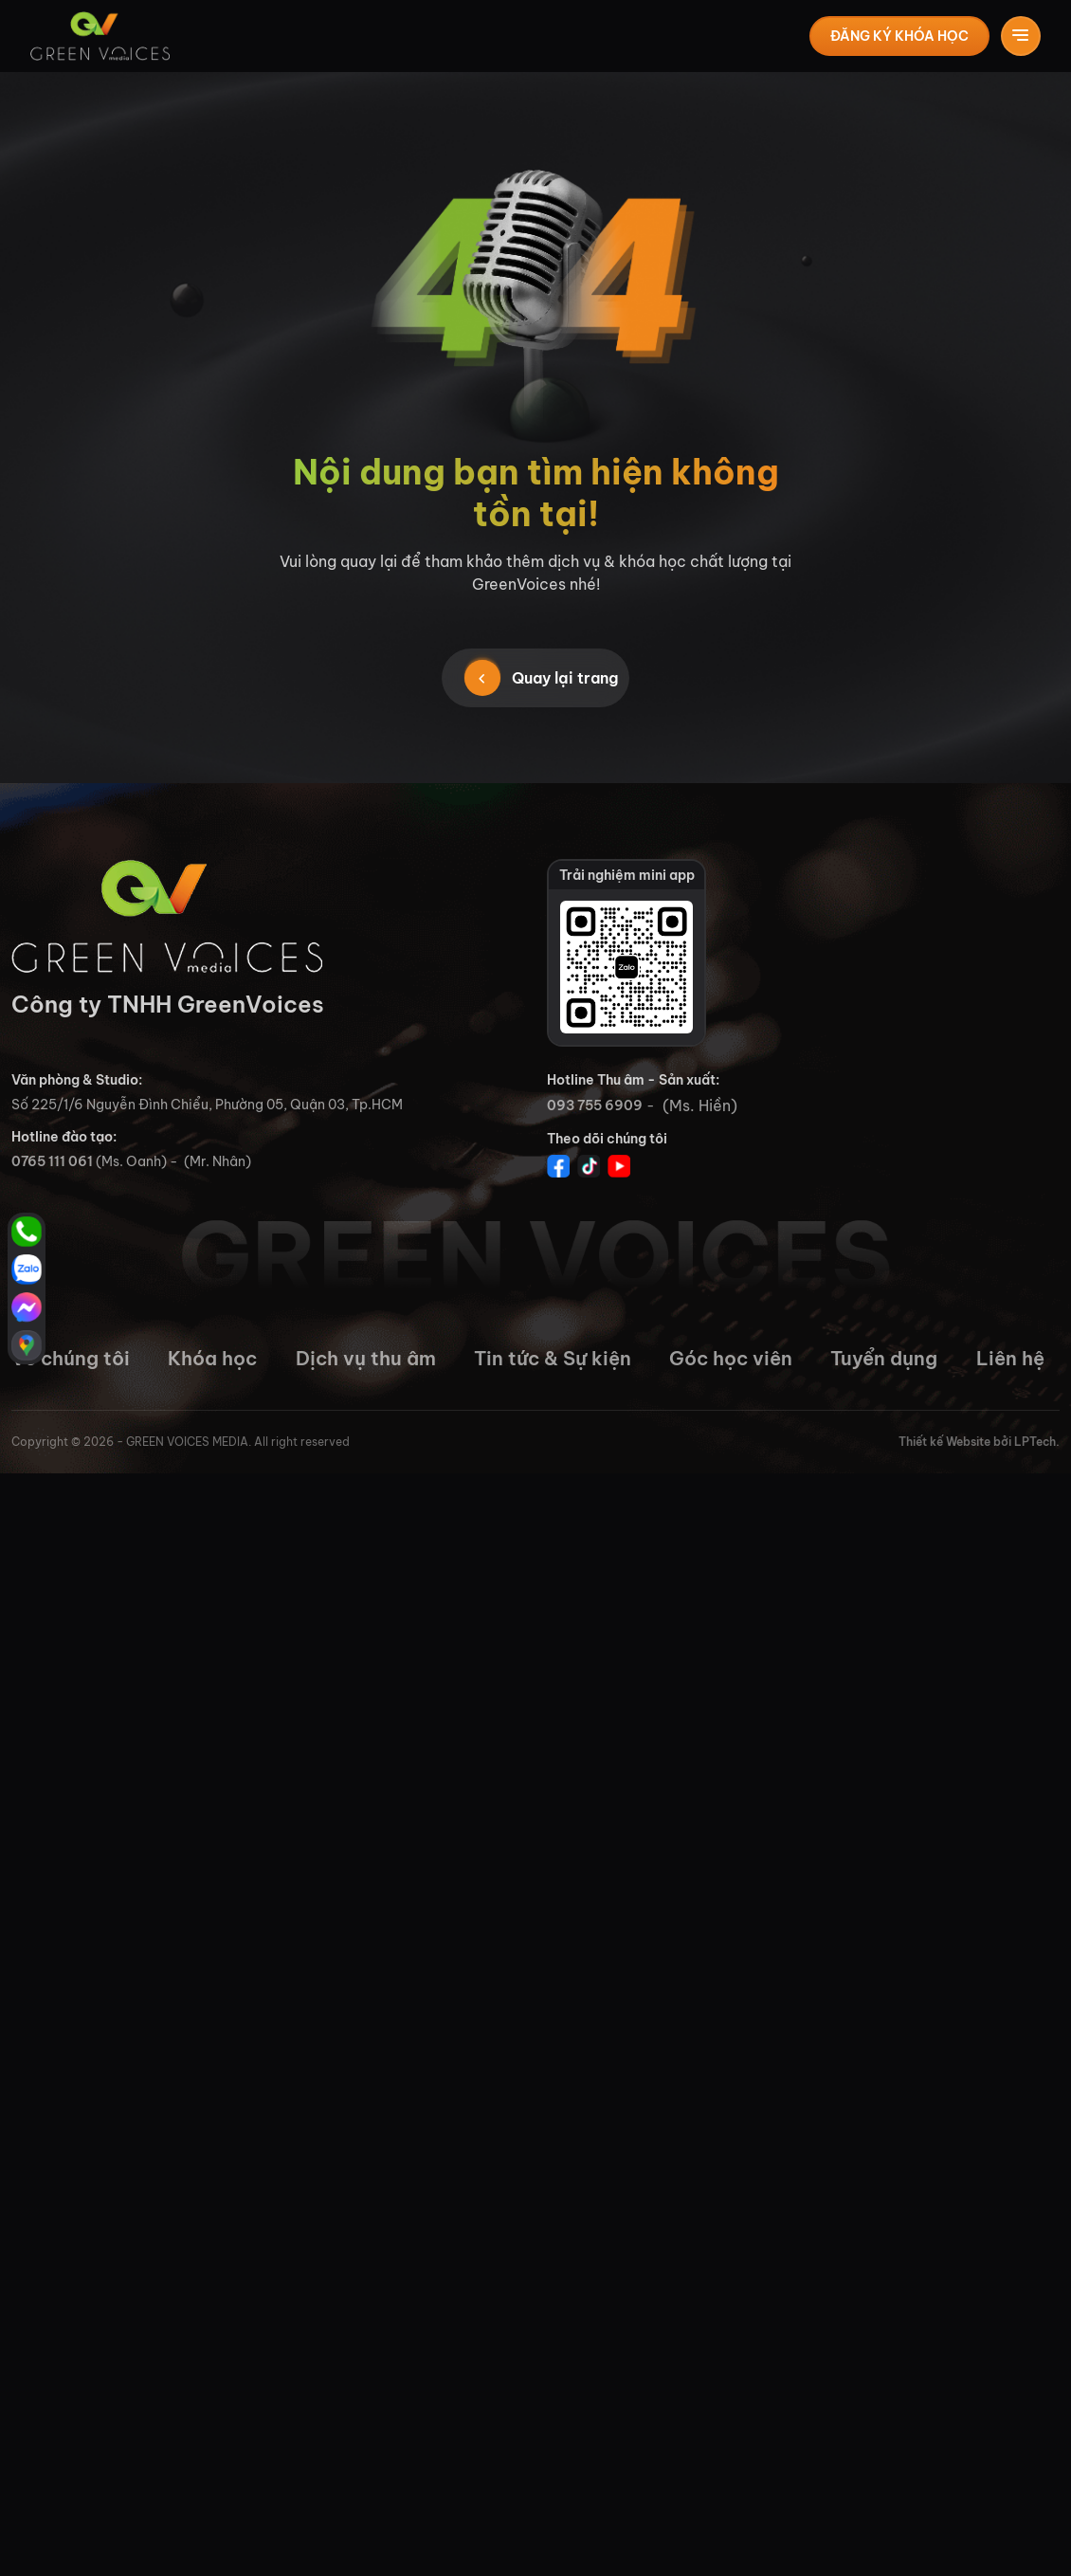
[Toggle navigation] (1021, 36)
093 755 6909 (595, 1105)
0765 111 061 (52, 1161)
